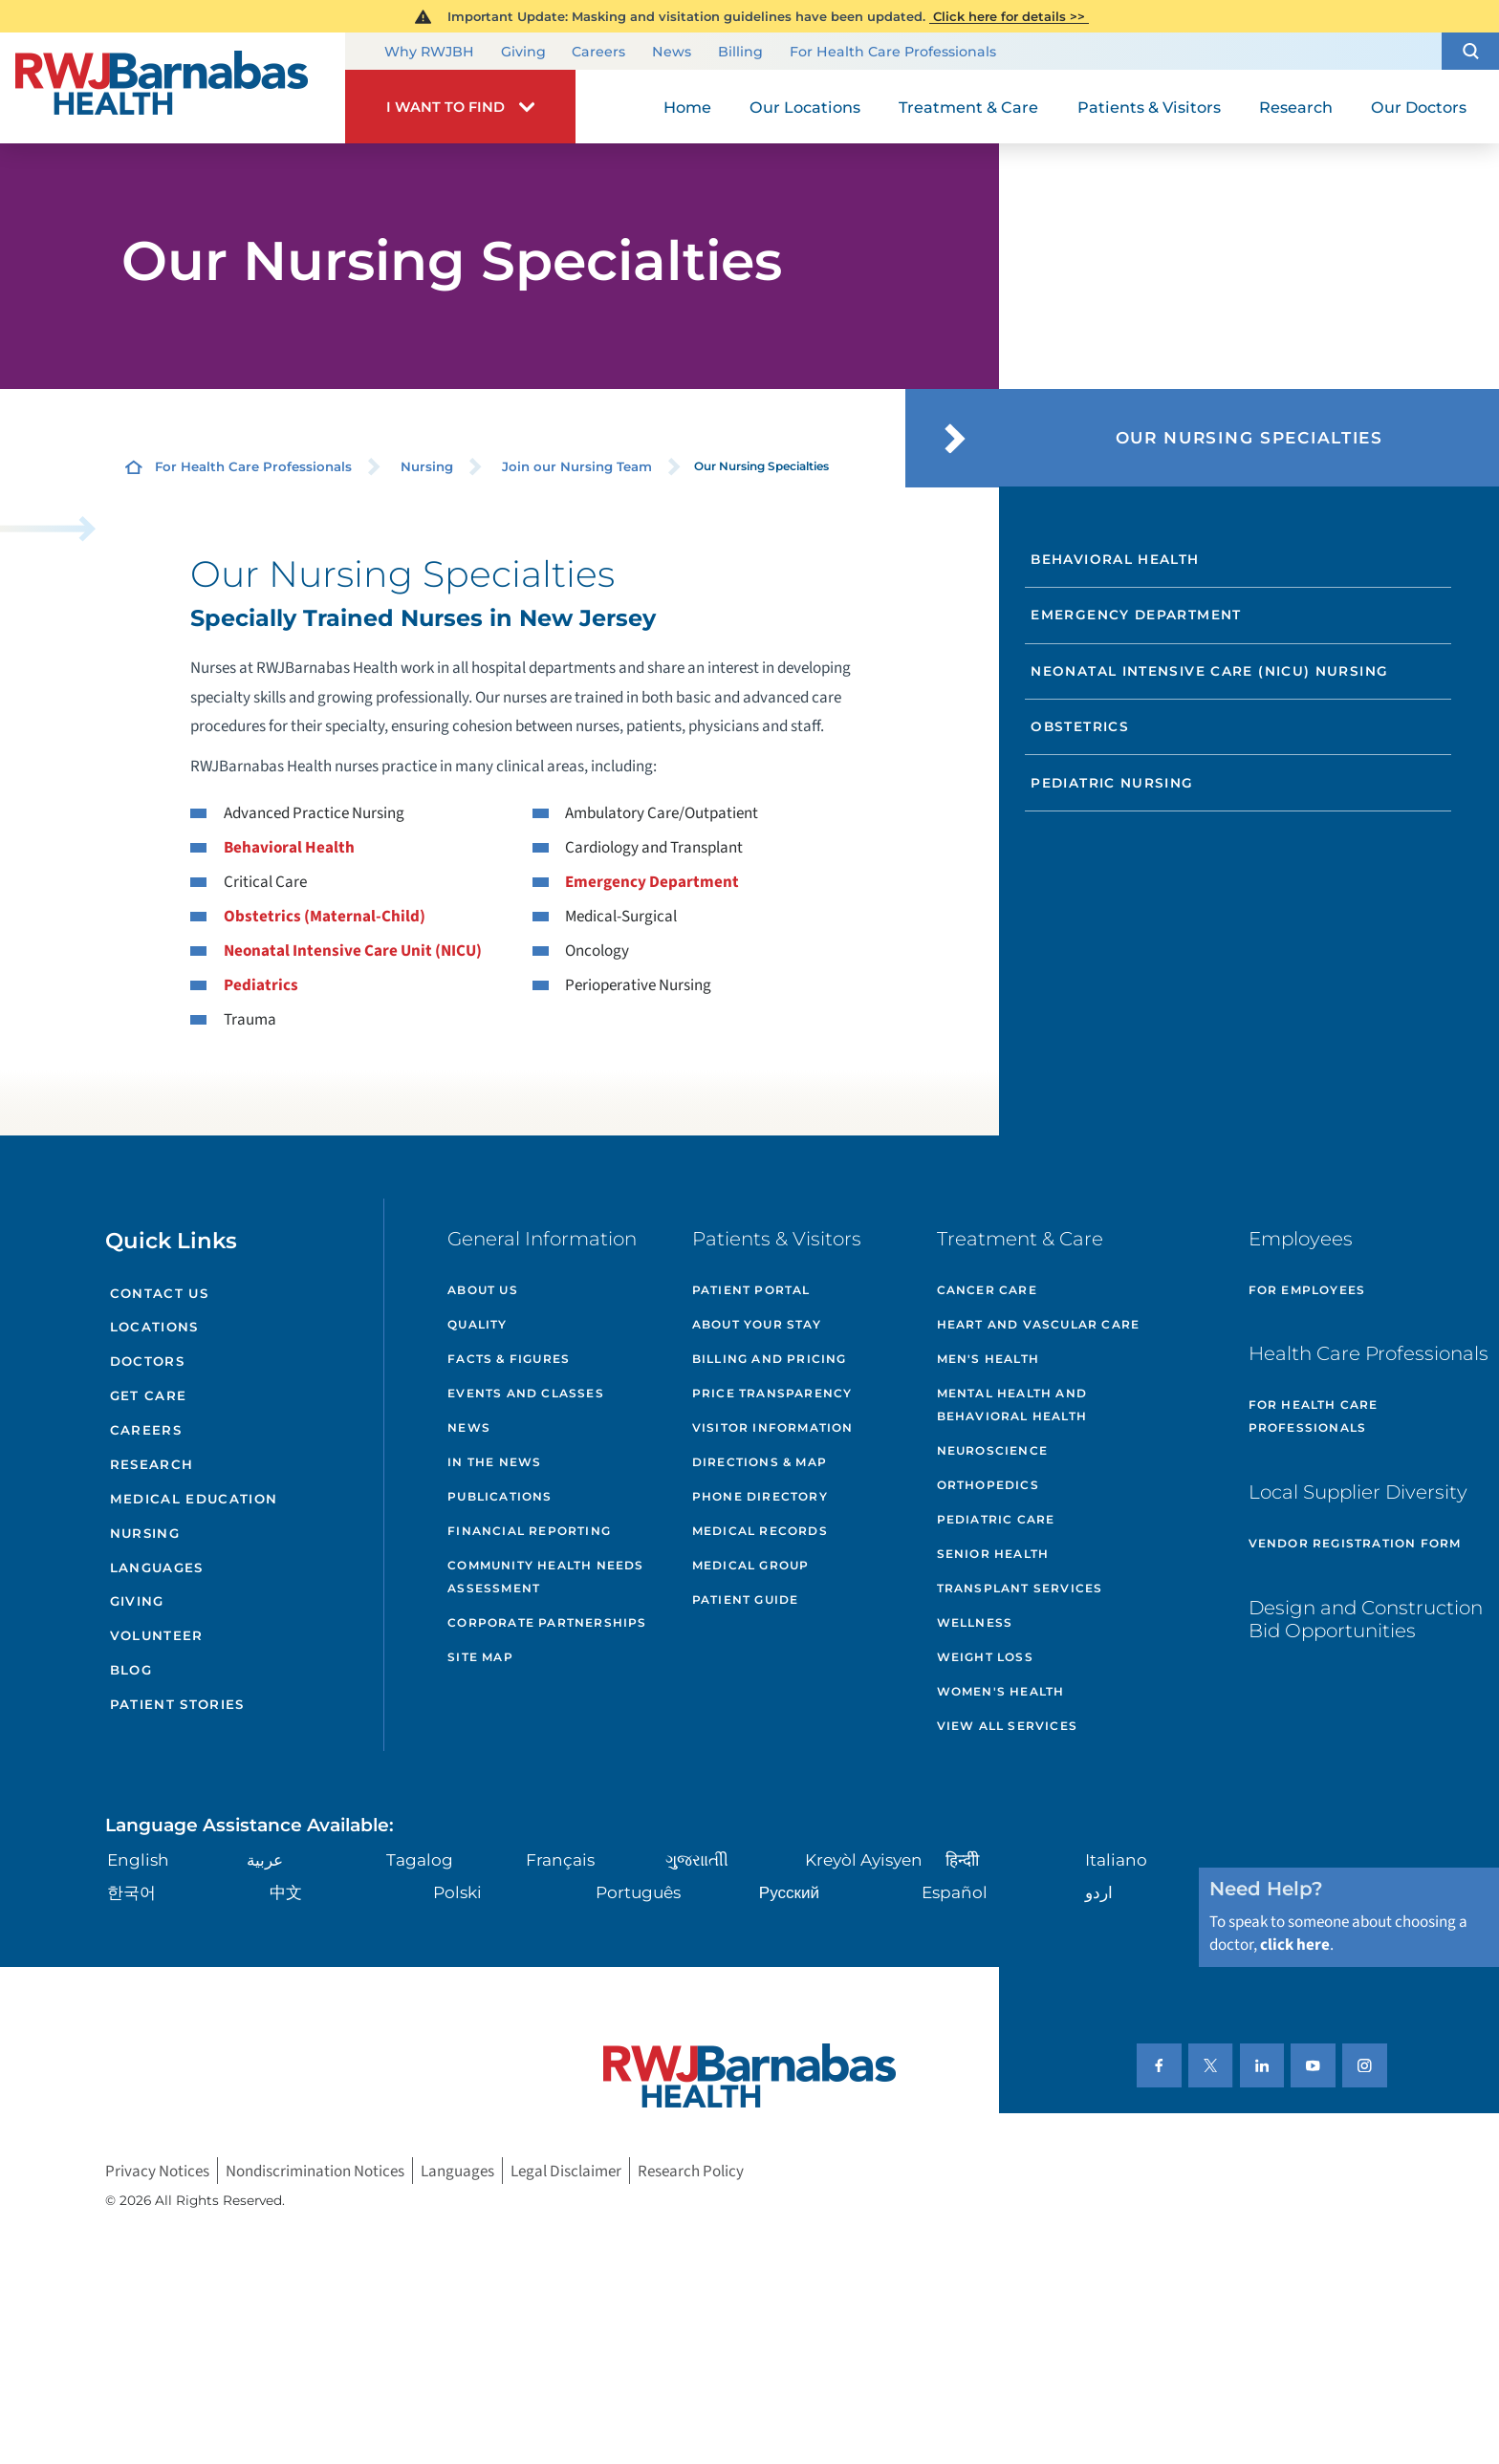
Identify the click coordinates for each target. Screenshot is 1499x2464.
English (138, 1859)
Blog (131, 1669)
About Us (482, 1290)
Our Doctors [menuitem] (1418, 107)
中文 (286, 1892)
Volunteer (157, 1635)
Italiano (1116, 1859)
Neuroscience (992, 1450)
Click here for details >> (1009, 16)
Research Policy (691, 2171)
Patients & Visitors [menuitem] (1149, 107)
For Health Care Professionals (893, 52)
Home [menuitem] (687, 107)
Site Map (480, 1657)
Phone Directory (760, 1496)
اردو (1099, 1892)
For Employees (1307, 1290)
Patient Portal (751, 1290)
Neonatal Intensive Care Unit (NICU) (353, 950)
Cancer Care (987, 1290)
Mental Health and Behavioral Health (1012, 1404)
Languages (157, 1567)
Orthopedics (988, 1485)
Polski (457, 1892)
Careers (598, 52)
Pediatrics (261, 985)
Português (638, 1892)
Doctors (147, 1361)
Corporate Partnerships (546, 1622)
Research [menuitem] (1296, 107)
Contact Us (159, 1293)
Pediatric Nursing (1112, 782)
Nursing (427, 466)
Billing (740, 52)
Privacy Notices (157, 2171)
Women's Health (1001, 1691)
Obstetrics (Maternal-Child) (324, 916)
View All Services (1007, 1725)
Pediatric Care (996, 1519)
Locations (154, 1326)
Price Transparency (772, 1393)
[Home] (172, 88)
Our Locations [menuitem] (805, 107)
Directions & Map (759, 1462)
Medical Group (751, 1565)
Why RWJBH (429, 52)
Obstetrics (1080, 726)
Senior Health (993, 1553)
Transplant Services (1020, 1588)
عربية (265, 1859)
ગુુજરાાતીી (696, 1859)
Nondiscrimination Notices (315, 2171)
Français (560, 1859)
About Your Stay (756, 1324)
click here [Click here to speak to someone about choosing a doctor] (1295, 1944)
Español (955, 1892)
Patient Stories (177, 1704)
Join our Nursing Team (577, 466)
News (671, 52)
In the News (494, 1462)
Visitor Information (773, 1427)
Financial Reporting (529, 1531)
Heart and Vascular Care (1039, 1324)
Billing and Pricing (769, 1358)
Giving (523, 52)
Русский (789, 1892)
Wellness (975, 1622)
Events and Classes (525, 1393)
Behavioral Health (289, 847)
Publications (499, 1496)
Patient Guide (745, 1599)
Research (152, 1464)
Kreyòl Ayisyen (864, 1859)
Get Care (148, 1395)
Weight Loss (985, 1657)
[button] (1470, 51)
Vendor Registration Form (1355, 1543)
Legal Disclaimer (566, 2171)
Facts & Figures (508, 1358)
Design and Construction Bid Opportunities (1366, 1619)
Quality (477, 1324)
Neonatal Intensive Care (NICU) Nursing (1209, 671)
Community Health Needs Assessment (545, 1576)
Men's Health (988, 1358)
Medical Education (194, 1498)
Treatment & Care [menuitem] (968, 107)
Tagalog (419, 1859)
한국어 (131, 1892)
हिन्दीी (962, 1859)
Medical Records (760, 1531)
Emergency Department (652, 882)
